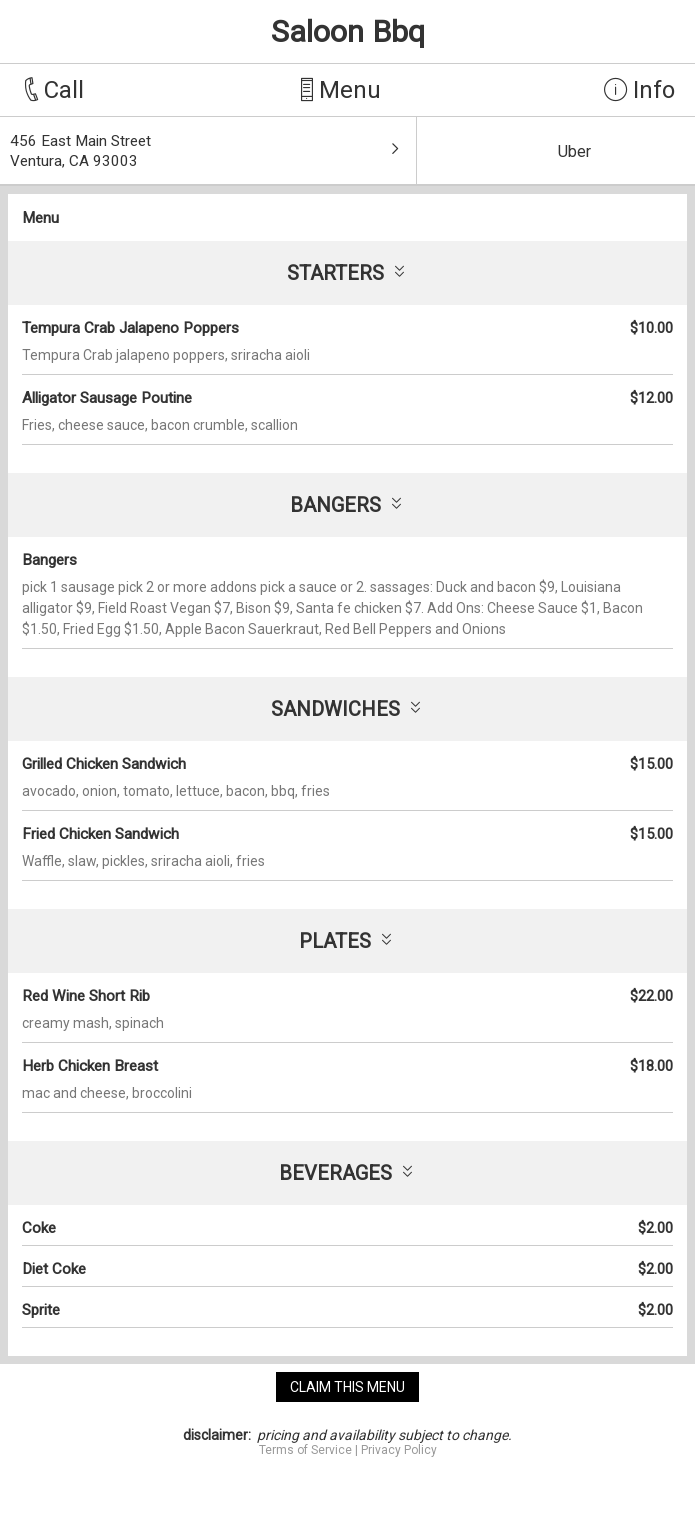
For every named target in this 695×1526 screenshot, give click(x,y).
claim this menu (347, 1387)
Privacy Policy (399, 1450)
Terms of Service (305, 1450)
